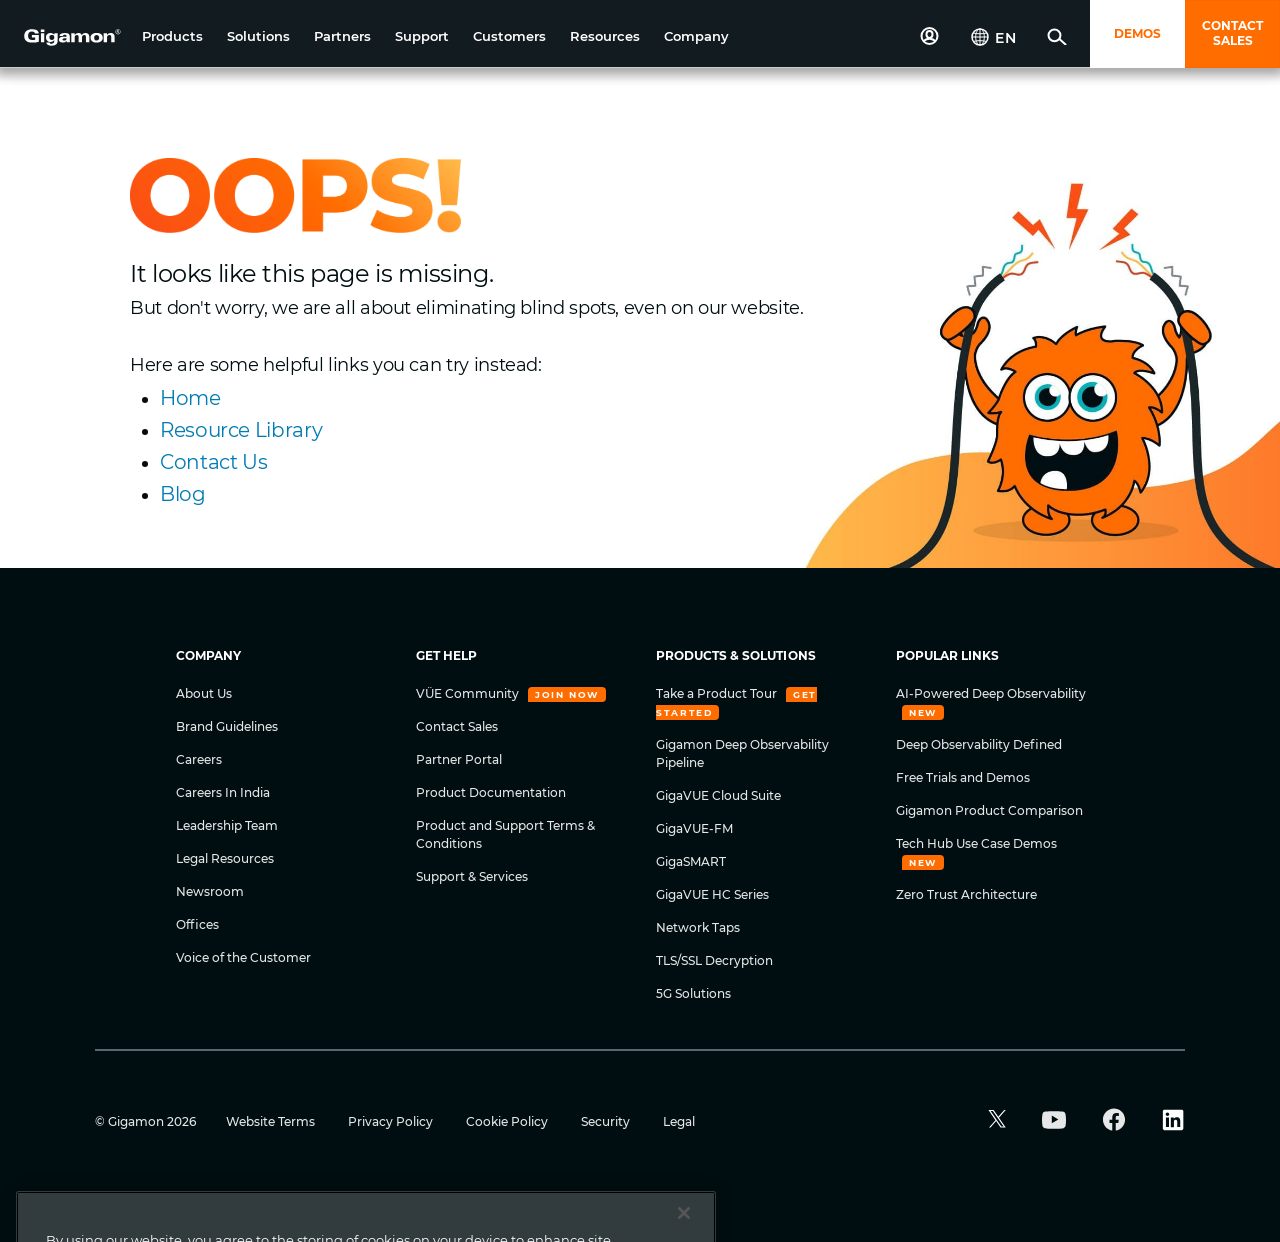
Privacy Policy (392, 1121)
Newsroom (210, 891)
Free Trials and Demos (963, 777)
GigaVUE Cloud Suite (718, 795)
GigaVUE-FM (694, 828)
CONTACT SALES (1232, 33)
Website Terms (272, 1121)
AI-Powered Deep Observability (991, 693)
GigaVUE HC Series (712, 894)
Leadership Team (227, 825)
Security (607, 1121)
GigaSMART (691, 861)
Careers (199, 759)
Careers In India (223, 792)
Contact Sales (457, 726)
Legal (679, 1121)
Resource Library (241, 430)
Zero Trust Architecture (966, 894)
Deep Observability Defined (979, 744)
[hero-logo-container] (64, 36)
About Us (204, 693)
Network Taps (698, 927)
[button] (172, 36)
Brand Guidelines (227, 726)
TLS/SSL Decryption (714, 960)
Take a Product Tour (718, 693)
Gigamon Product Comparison (989, 810)
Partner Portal (459, 759)
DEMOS (1137, 33)
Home (190, 398)
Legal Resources (225, 858)
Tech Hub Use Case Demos (976, 843)
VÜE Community (469, 693)
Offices (197, 924)
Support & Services (472, 876)
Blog (183, 494)
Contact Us (213, 462)
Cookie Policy (508, 1121)
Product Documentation (491, 792)
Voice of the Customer (243, 957)
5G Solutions (693, 993)
